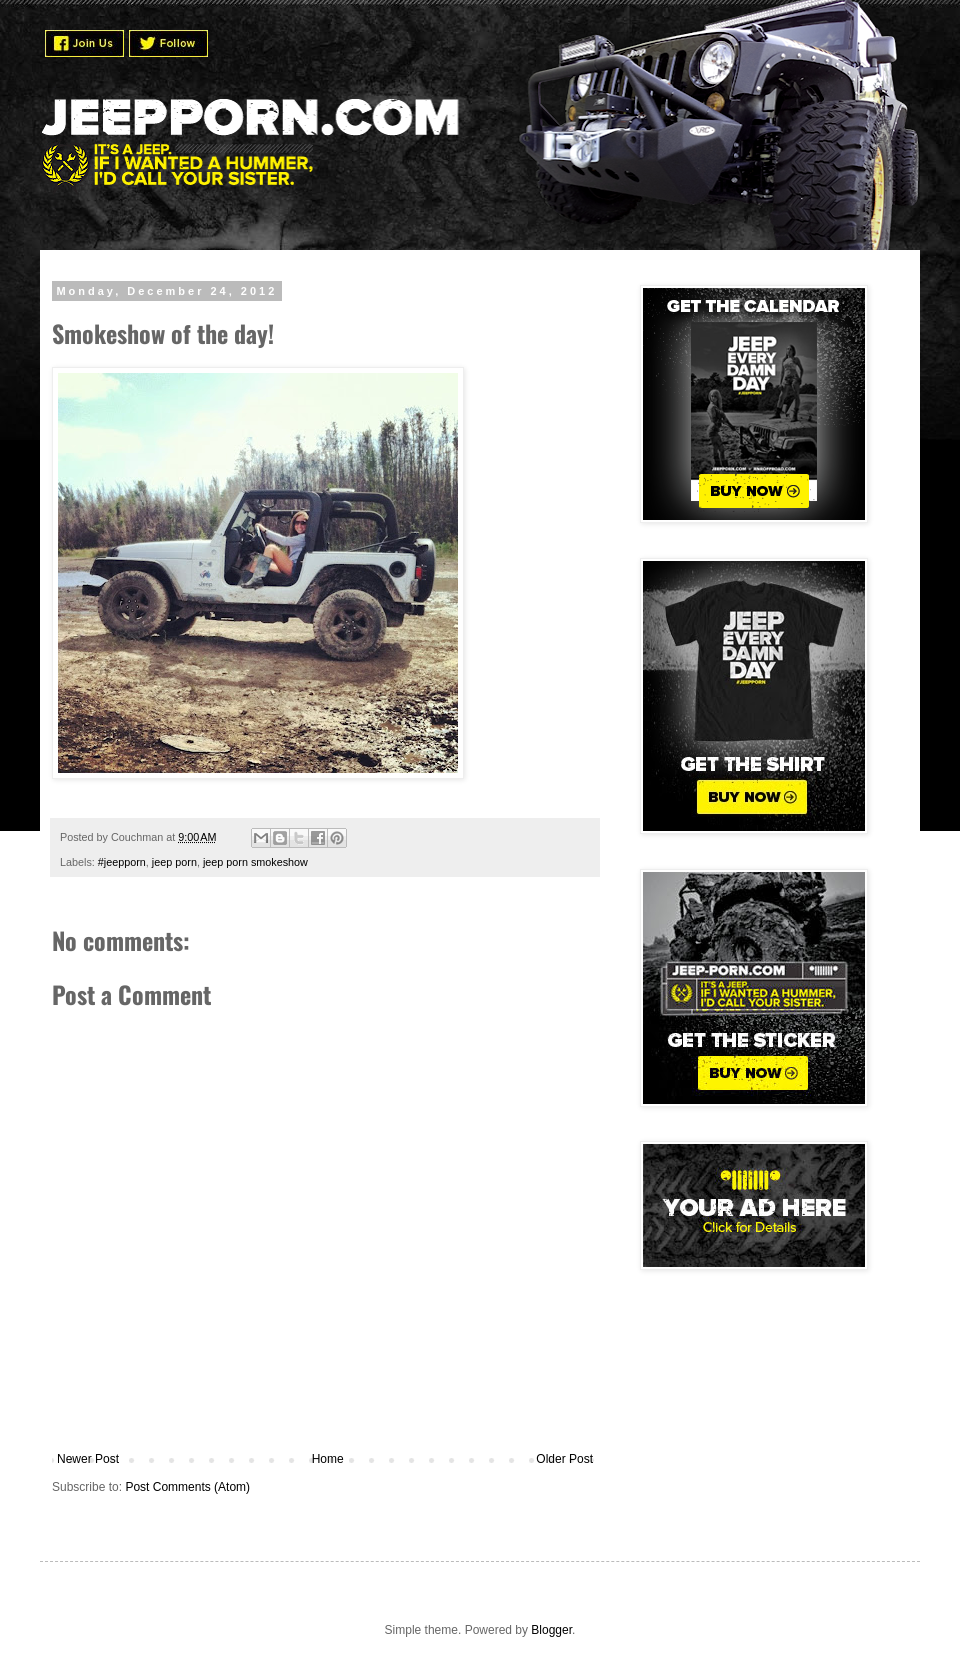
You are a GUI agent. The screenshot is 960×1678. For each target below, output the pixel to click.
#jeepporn (122, 862)
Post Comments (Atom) (187, 1487)
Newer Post (88, 1459)
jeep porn (174, 862)
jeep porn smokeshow (255, 862)
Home (328, 1459)
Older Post (564, 1459)
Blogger (551, 1630)
